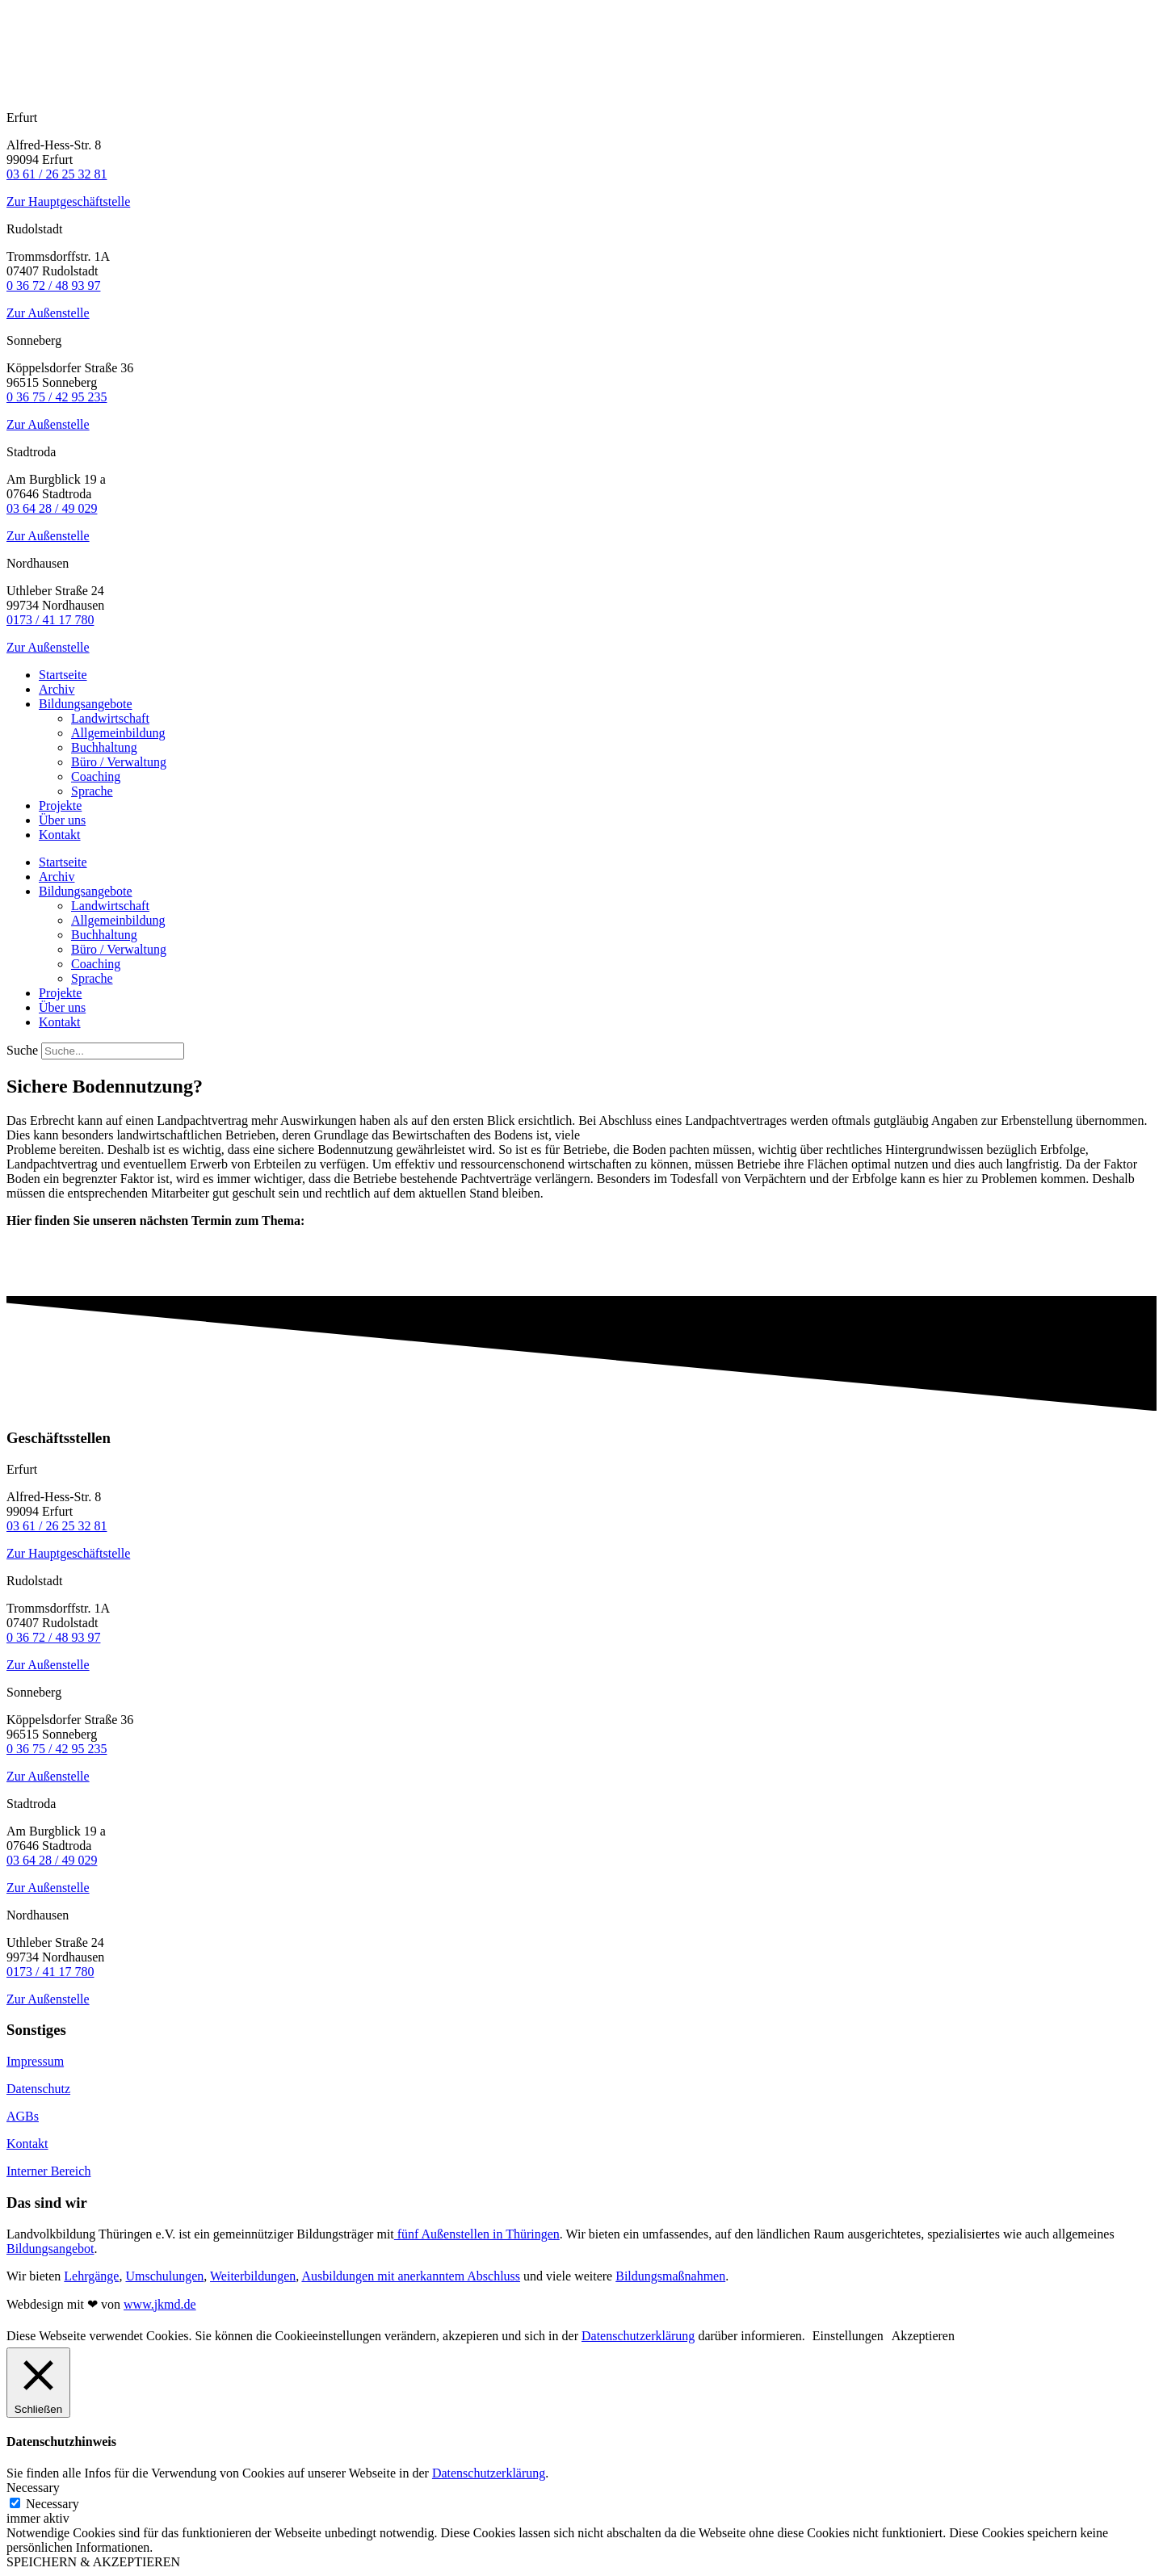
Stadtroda (31, 452)
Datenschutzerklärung (638, 2336)
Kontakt (60, 834)
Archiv (56, 689)
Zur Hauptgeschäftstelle (68, 201)
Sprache (92, 791)
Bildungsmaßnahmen (670, 2276)
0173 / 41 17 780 (50, 620)
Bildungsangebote (85, 704)
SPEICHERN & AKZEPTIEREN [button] (93, 2562)
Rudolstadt (34, 229)
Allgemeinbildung (118, 733)
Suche (22, 1050)
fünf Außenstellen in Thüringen (477, 2234)
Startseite (63, 675)
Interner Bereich (48, 2171)
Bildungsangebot (50, 2248)
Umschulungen (164, 2276)
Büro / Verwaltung (118, 762)
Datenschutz (38, 2089)
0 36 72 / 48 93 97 (53, 285)
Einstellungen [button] (848, 2336)
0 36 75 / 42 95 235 (56, 397)
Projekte (60, 805)
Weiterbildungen (253, 2276)
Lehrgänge (91, 2276)
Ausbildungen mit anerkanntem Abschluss (410, 2276)
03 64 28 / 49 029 (51, 508)
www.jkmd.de (160, 2304)
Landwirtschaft (110, 718)
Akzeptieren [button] (923, 2336)
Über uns (62, 820)
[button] (581, 118)
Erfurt (21, 117)
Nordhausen (37, 563)
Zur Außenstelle (48, 313)
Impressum (35, 2061)
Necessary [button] (33, 2487)
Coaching (95, 776)
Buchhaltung (104, 747)
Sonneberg (33, 340)
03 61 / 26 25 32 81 (56, 174)
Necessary (52, 2504)
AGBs (22, 2116)
